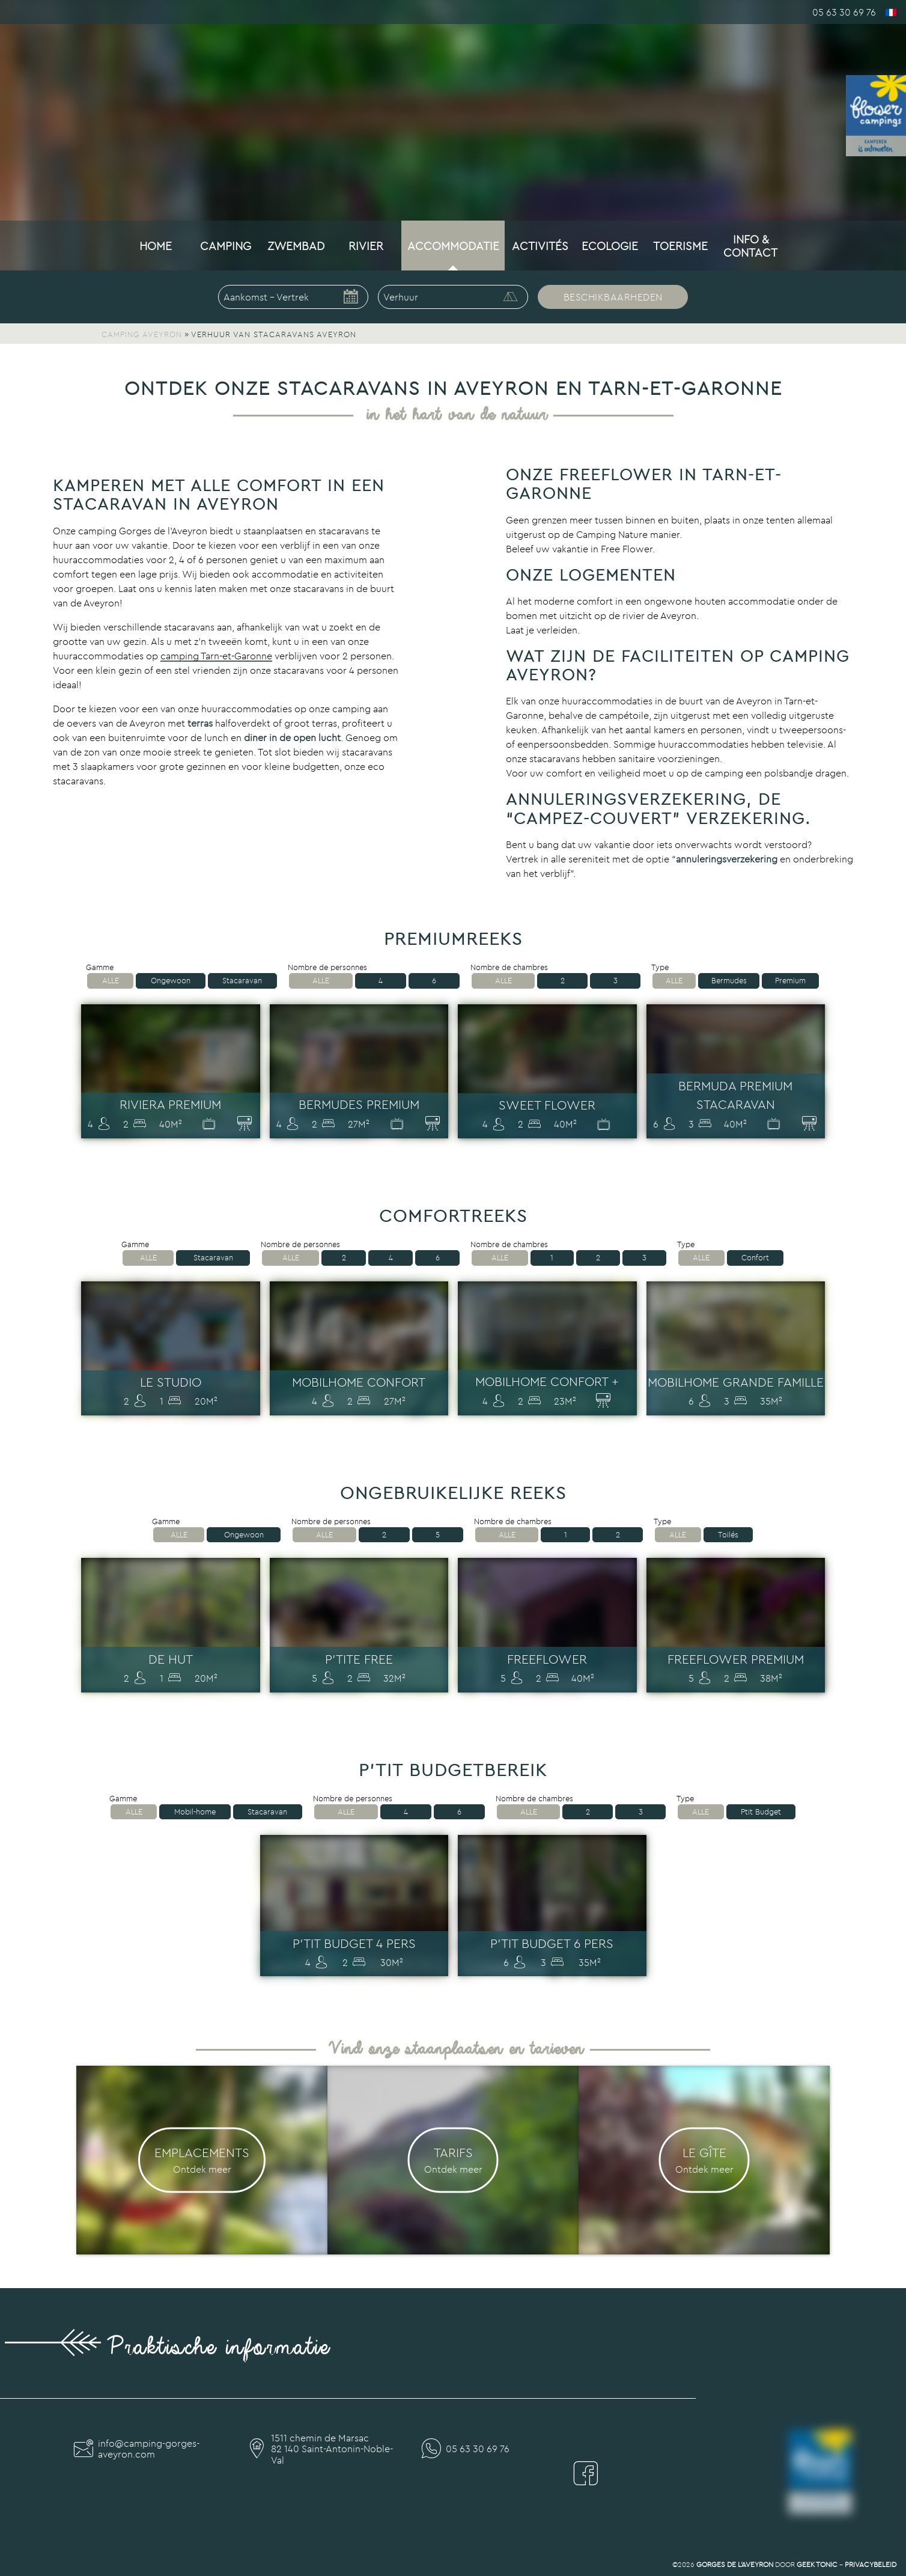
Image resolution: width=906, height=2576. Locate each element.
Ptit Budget (761, 1812)
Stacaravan (242, 980)
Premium (790, 980)
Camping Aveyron (142, 334)
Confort (755, 1258)
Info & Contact (750, 246)
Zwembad (295, 246)
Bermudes (729, 980)
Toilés (728, 1535)
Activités (540, 246)
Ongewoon (170, 980)
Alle (110, 980)
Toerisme (680, 246)
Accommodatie (453, 246)
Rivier (365, 246)
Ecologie (610, 246)
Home (155, 246)
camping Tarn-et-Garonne (216, 656)
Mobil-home (195, 1812)
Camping (225, 246)
